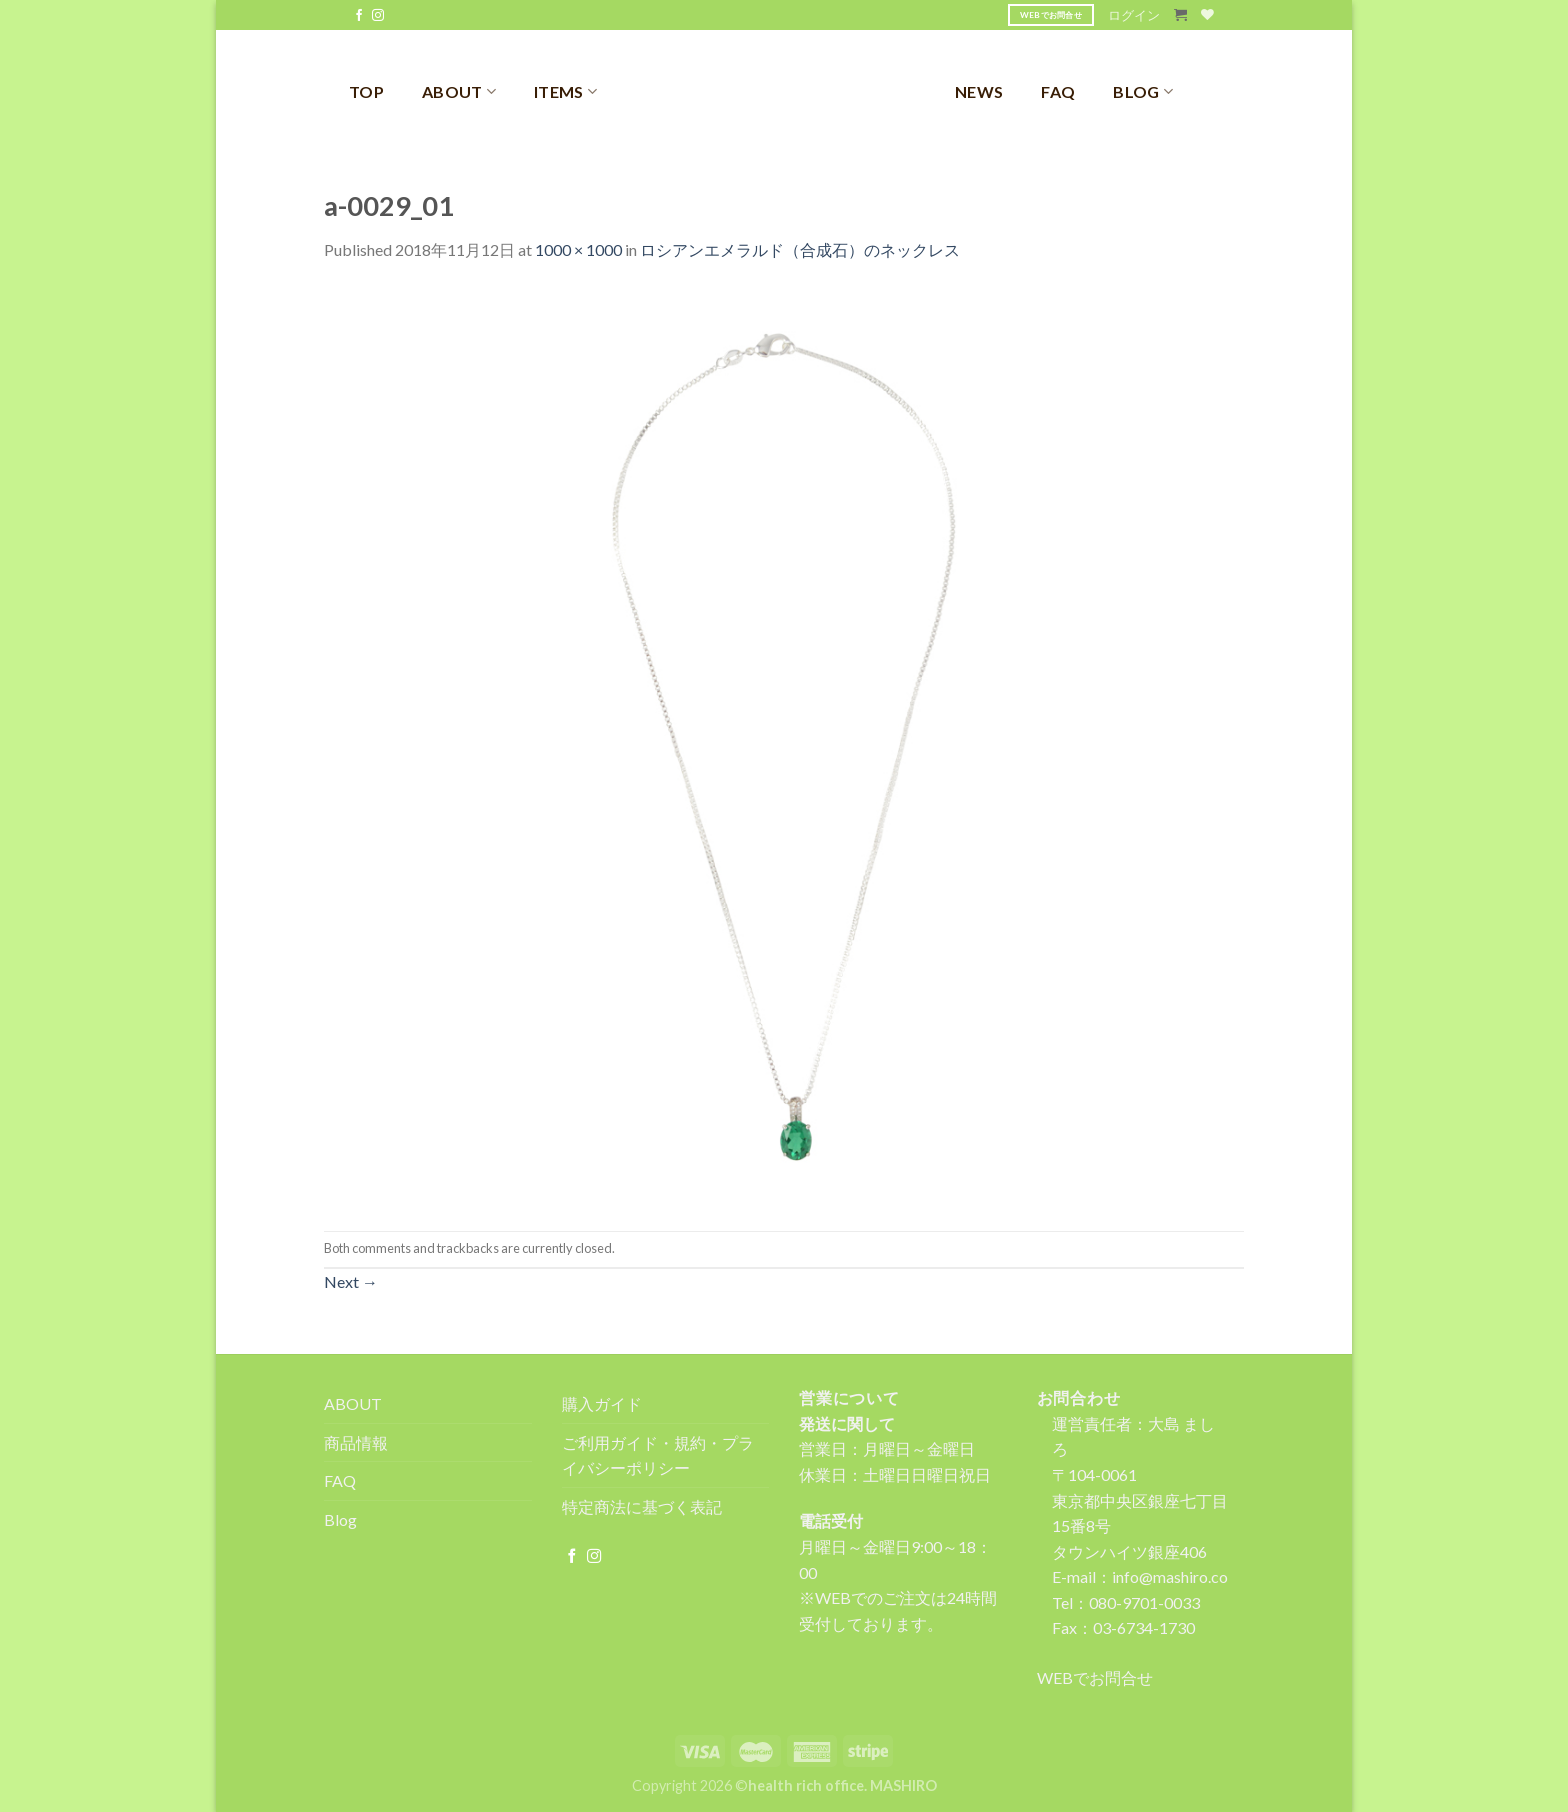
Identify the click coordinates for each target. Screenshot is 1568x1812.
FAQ (1058, 91)
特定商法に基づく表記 (642, 1506)
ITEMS (565, 91)
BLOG (1143, 91)
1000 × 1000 (578, 249)
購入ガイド (602, 1403)
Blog (340, 1519)
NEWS (979, 91)
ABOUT (459, 91)
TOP (366, 91)
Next (351, 1281)
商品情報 (356, 1442)
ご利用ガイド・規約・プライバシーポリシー (658, 1455)
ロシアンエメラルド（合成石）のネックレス (800, 249)
